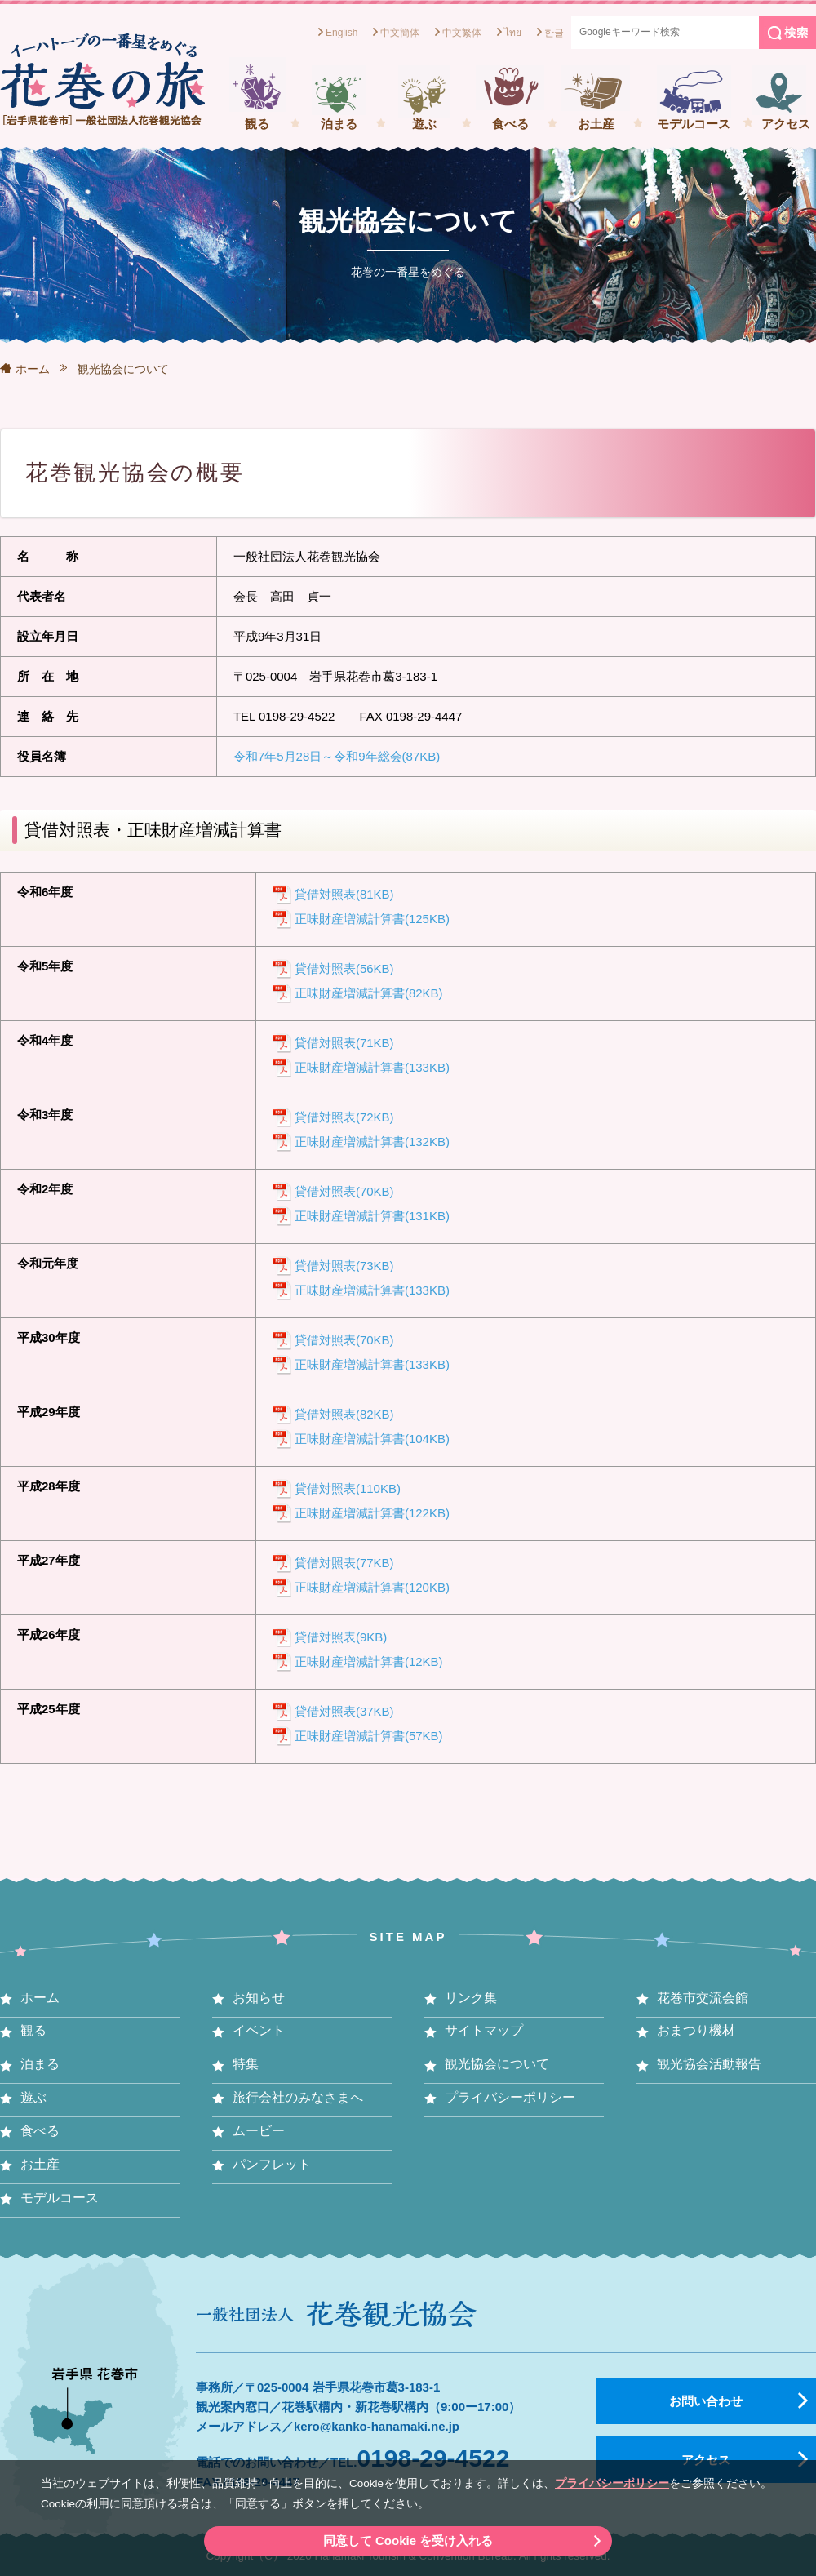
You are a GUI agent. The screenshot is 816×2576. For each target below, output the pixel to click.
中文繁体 (461, 33)
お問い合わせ (706, 2401)
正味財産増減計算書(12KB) (369, 1661)
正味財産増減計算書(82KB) (369, 993)
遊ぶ (424, 124)
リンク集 (471, 1998)
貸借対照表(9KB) (341, 1637)
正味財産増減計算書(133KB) (372, 1067)
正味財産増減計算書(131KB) (372, 1216)
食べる (510, 124)
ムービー (259, 2131)
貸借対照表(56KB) (344, 968)
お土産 (596, 124)
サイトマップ (484, 2030)
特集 (246, 2064)
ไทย (512, 33)
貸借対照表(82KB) (344, 1414)
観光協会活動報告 (709, 2064)
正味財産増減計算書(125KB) (372, 919)
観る (257, 124)
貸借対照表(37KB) (344, 1711)
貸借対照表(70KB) (344, 1191)
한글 (554, 33)
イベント (259, 2030)
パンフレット (272, 2164)
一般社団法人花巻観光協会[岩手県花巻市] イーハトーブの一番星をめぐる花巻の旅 (102, 79)
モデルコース (693, 124)
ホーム (33, 369)
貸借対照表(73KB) (344, 1265)
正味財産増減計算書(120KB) (372, 1587)
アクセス (785, 124)
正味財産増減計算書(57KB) (369, 1736)
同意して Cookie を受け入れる (408, 2540)
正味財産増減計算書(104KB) (372, 1439)
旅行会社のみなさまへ (298, 2097)
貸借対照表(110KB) (348, 1488)
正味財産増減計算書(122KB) (372, 1513)
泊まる (339, 124)
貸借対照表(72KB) (344, 1117)
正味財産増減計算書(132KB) (372, 1141)
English (341, 33)
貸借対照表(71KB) (344, 1043)
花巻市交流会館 (702, 1998)
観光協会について (497, 2064)
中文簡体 (399, 33)
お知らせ (259, 1998)
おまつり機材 (696, 2030)
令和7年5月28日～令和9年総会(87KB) (336, 756)
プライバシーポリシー (612, 2483)
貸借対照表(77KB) (344, 1563)
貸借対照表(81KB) (344, 894)
